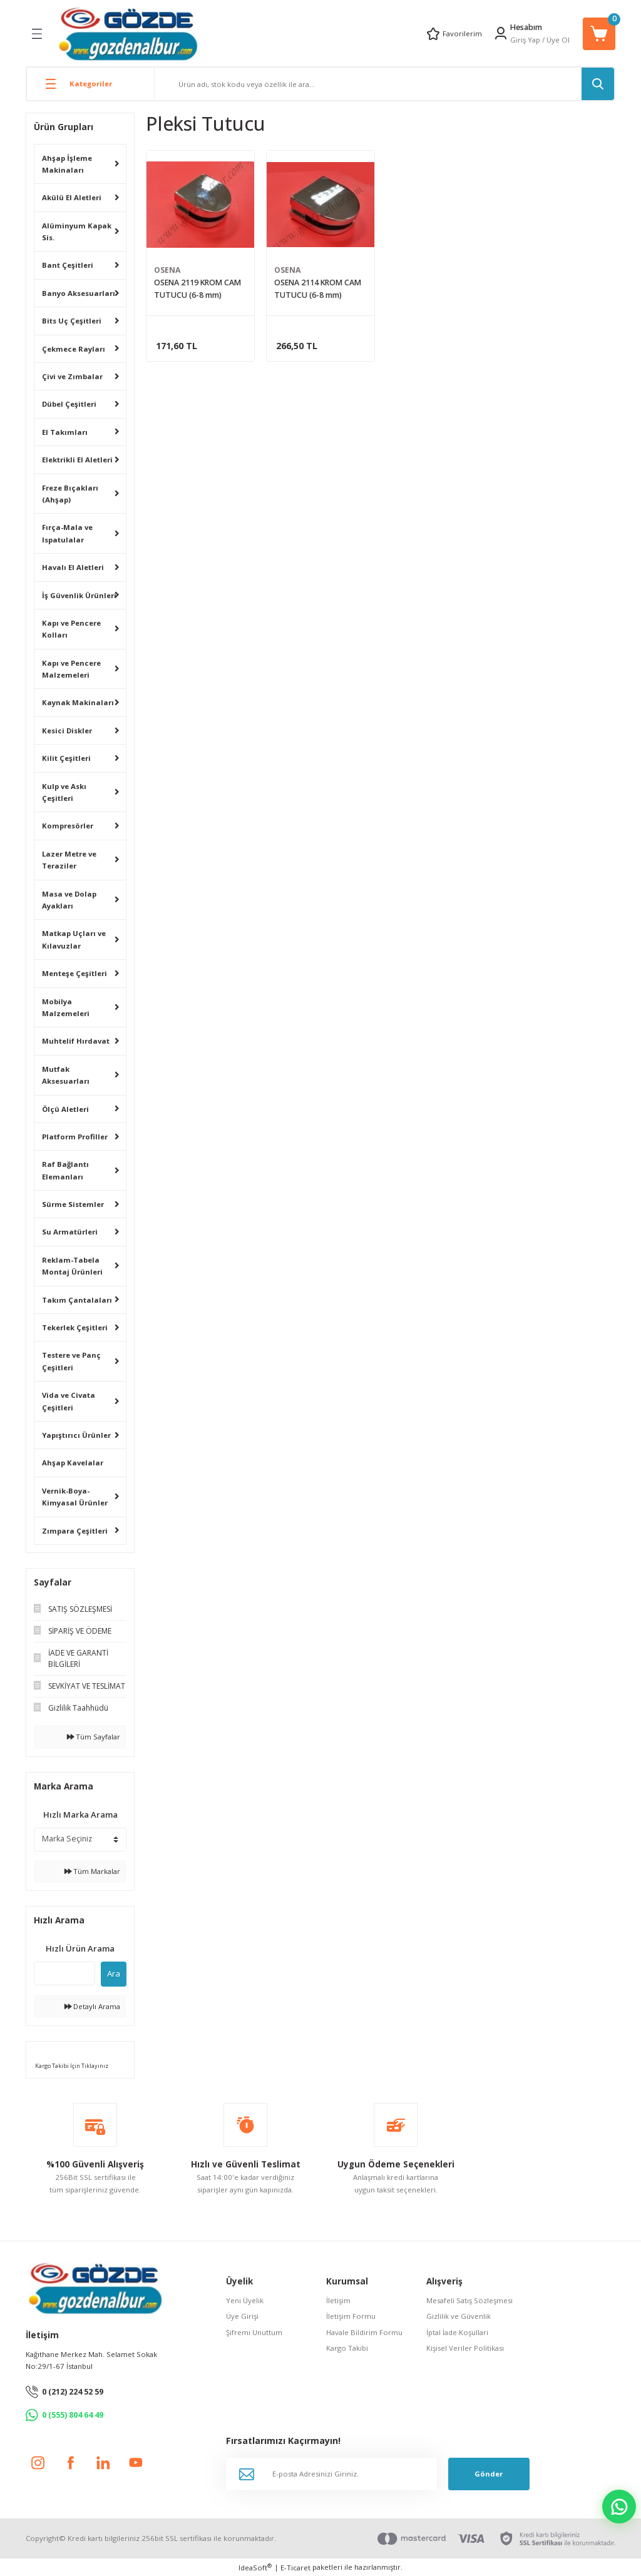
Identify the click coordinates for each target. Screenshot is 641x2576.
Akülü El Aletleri (71, 197)
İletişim (338, 2300)
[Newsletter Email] (331, 2474)
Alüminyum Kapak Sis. (76, 231)
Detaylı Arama (92, 2006)
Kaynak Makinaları (78, 702)
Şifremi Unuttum (254, 2332)
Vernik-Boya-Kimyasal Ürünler (75, 1496)
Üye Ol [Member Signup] (558, 39)
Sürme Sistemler (73, 1204)
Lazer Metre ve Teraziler (69, 859)
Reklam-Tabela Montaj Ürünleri (72, 1265)
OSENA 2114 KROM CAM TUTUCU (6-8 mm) (317, 288)
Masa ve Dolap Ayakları (69, 899)
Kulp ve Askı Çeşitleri (64, 792)
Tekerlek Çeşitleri (75, 1327)
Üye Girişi (242, 2316)
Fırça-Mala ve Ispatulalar (67, 533)
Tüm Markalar (92, 1871)
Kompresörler (67, 825)
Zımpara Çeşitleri (75, 1530)
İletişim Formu (351, 2316)
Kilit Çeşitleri (66, 758)
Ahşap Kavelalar (72, 1462)
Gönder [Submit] (488, 2473)
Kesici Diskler (67, 730)
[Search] (384, 84)
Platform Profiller (75, 1136)
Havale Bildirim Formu (364, 2332)
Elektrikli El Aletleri (77, 459)
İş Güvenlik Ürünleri (79, 595)
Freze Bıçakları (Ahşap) (70, 493)
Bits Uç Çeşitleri (71, 320)
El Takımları (65, 432)
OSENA (167, 270)
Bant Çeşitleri (67, 265)
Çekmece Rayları (73, 349)
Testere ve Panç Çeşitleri (71, 1361)
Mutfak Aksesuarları (66, 1075)
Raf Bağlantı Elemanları (65, 1170)
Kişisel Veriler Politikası (465, 2348)
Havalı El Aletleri (73, 567)
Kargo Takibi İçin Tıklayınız (71, 2066)
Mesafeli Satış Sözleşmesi (469, 2300)
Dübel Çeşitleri (69, 404)
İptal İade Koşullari (457, 2332)
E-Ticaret (295, 2567)
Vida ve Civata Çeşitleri (68, 1401)
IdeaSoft (255, 2567)
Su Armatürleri (70, 1231)
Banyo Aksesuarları (78, 293)
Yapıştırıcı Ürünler (76, 1435)
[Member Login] (500, 33)
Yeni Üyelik (245, 2300)
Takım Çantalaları (77, 1300)
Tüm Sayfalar (93, 1736)
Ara (113, 1973)
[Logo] (128, 33)
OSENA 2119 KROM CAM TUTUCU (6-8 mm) (197, 288)
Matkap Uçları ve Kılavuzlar (74, 939)
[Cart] (599, 34)
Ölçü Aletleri (65, 1109)
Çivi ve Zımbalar (72, 376)
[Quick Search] (64, 1973)
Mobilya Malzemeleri (66, 1007)
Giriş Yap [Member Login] (525, 39)
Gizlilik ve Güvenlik (458, 2316)
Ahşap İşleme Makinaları (67, 164)
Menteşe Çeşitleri (74, 973)
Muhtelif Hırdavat (76, 1041)
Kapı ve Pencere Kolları (71, 628)
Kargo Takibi (347, 2348)
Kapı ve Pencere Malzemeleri (71, 669)
